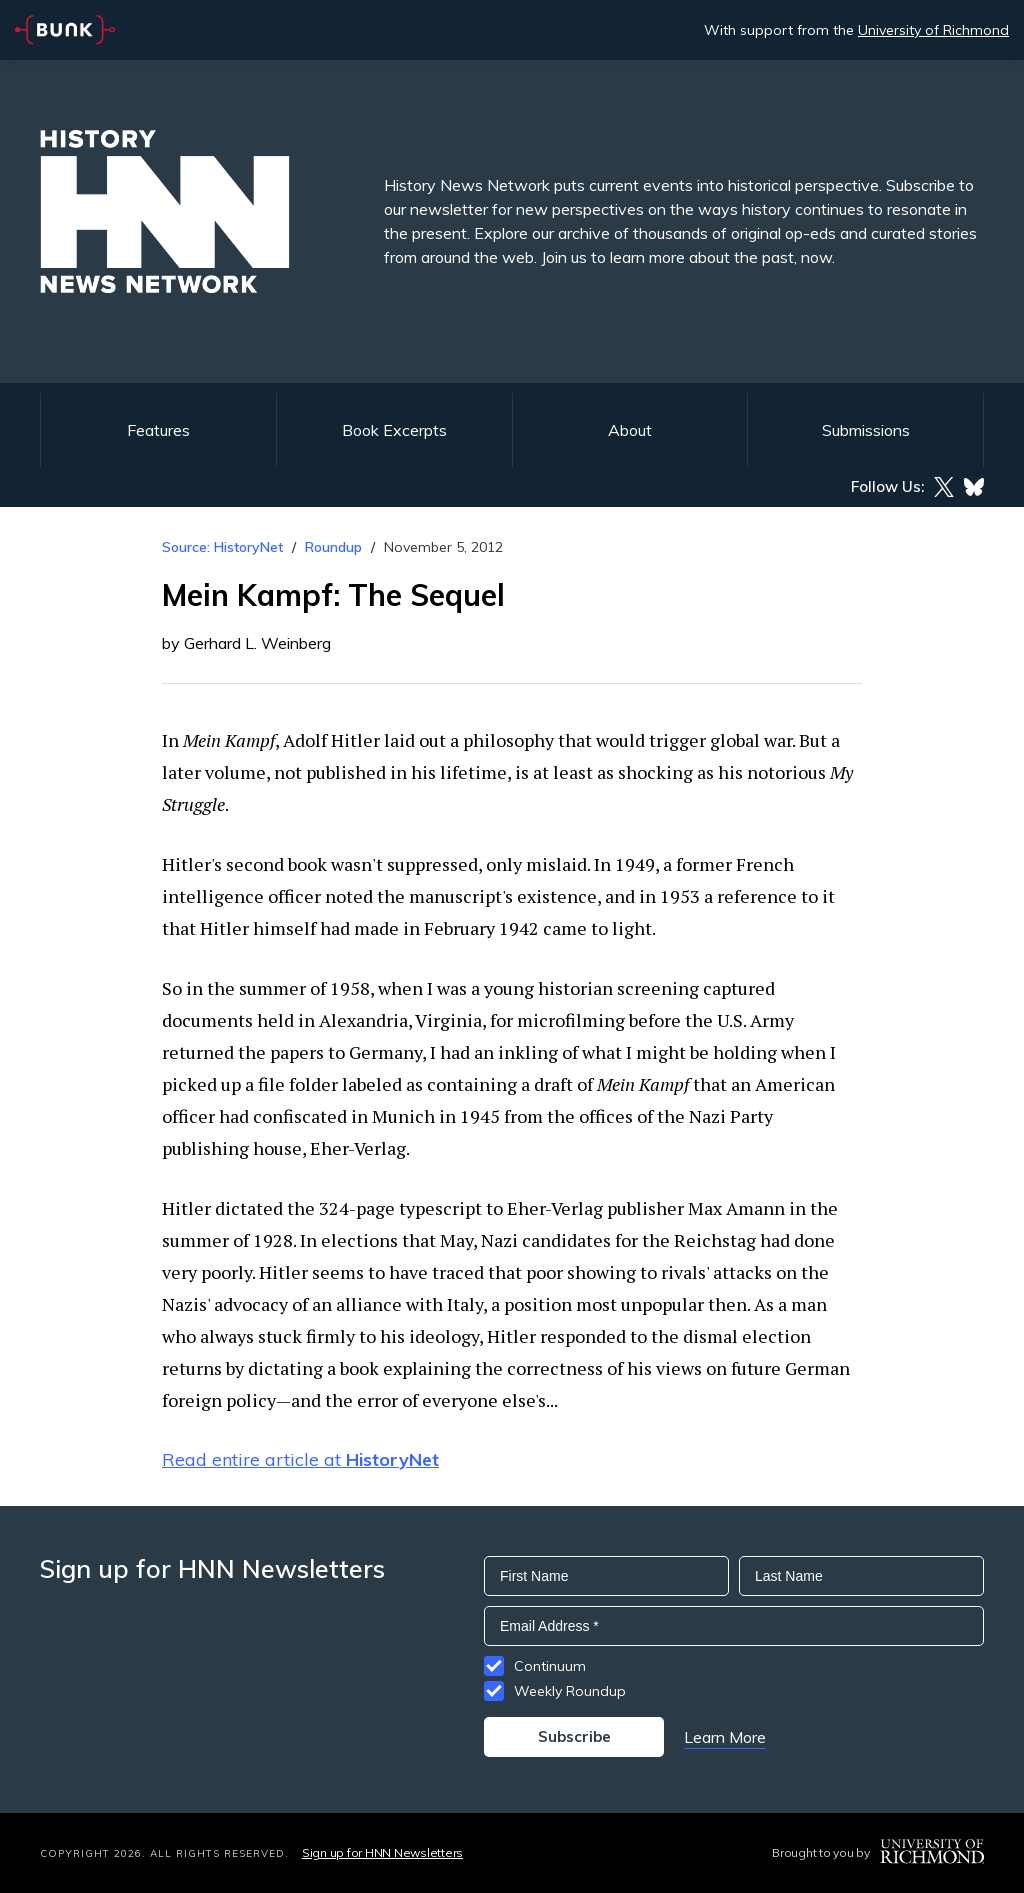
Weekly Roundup (570, 1691)
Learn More (725, 1737)
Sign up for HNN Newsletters (382, 1852)
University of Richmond (933, 30)
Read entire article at (300, 1459)
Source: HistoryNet (222, 547)
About (630, 430)
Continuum (550, 1666)
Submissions (866, 430)
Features (158, 430)
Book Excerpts (394, 430)
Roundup (333, 547)
